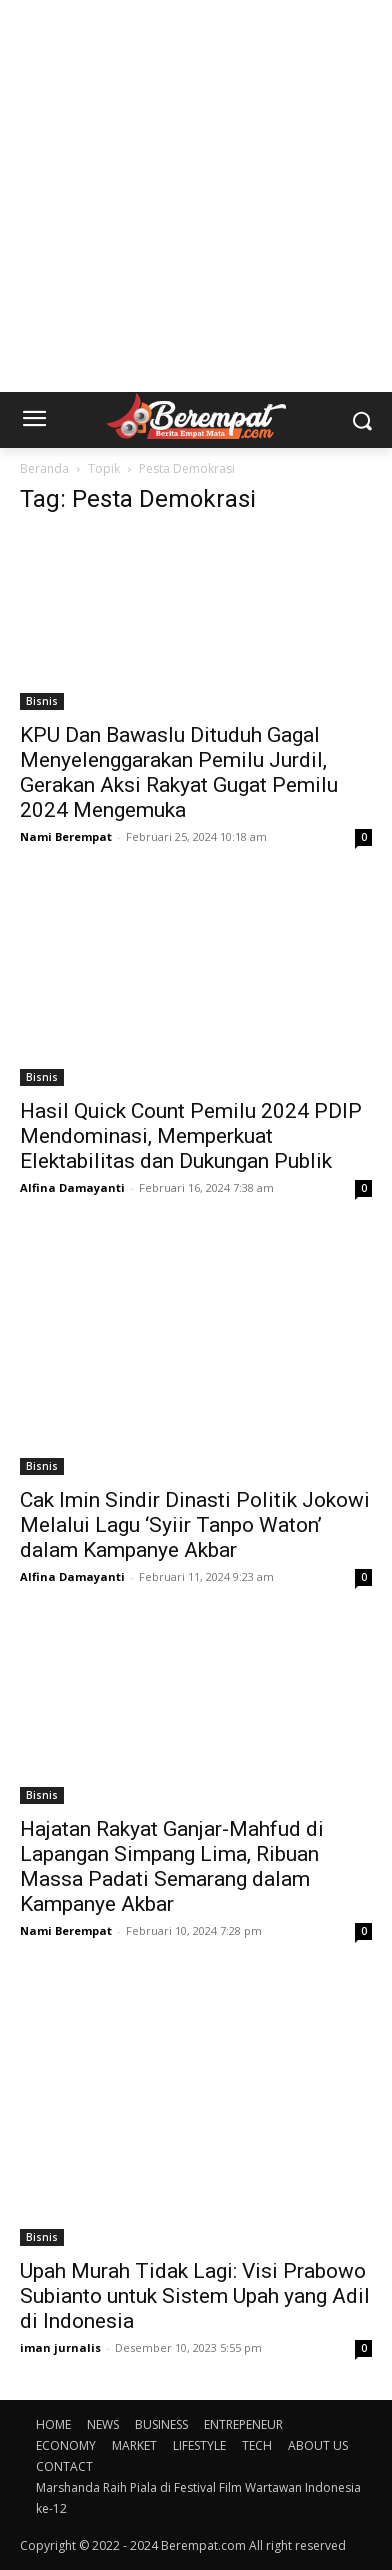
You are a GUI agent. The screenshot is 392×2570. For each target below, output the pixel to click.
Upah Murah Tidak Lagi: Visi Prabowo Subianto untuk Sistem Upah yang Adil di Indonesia (195, 2296)
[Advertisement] (196, 196)
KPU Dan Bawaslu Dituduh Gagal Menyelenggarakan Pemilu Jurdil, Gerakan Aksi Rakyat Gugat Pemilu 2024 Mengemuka (179, 772)
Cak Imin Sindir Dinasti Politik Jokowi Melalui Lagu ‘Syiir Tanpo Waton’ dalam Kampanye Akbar (195, 1525)
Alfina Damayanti (72, 1187)
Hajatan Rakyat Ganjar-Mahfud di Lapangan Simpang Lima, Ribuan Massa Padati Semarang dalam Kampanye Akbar (172, 1866)
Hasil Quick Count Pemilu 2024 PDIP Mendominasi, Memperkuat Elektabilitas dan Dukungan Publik (191, 1136)
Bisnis (42, 701)
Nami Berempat (66, 836)
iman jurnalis (60, 2347)
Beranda (44, 468)
